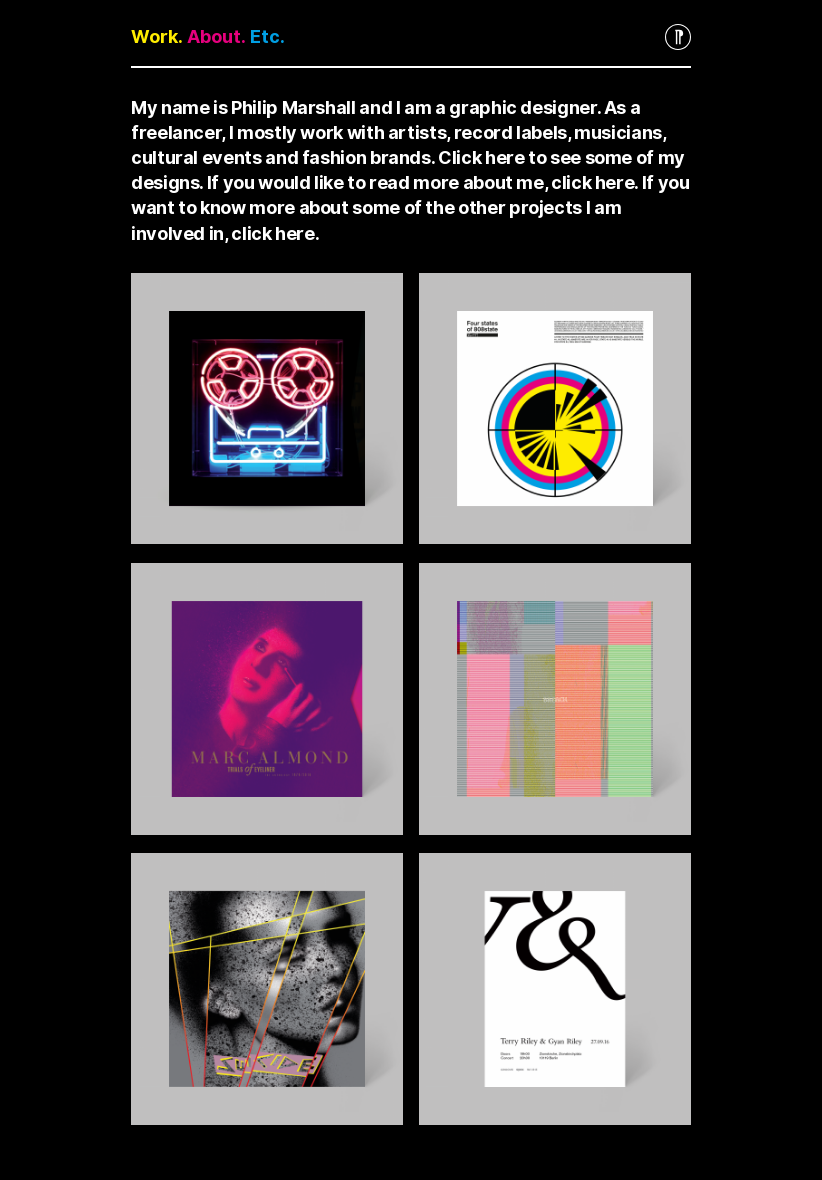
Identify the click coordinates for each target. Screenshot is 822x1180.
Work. (157, 36)
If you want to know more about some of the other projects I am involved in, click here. (410, 207)
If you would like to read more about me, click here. (422, 182)
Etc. (267, 36)
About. (216, 36)
